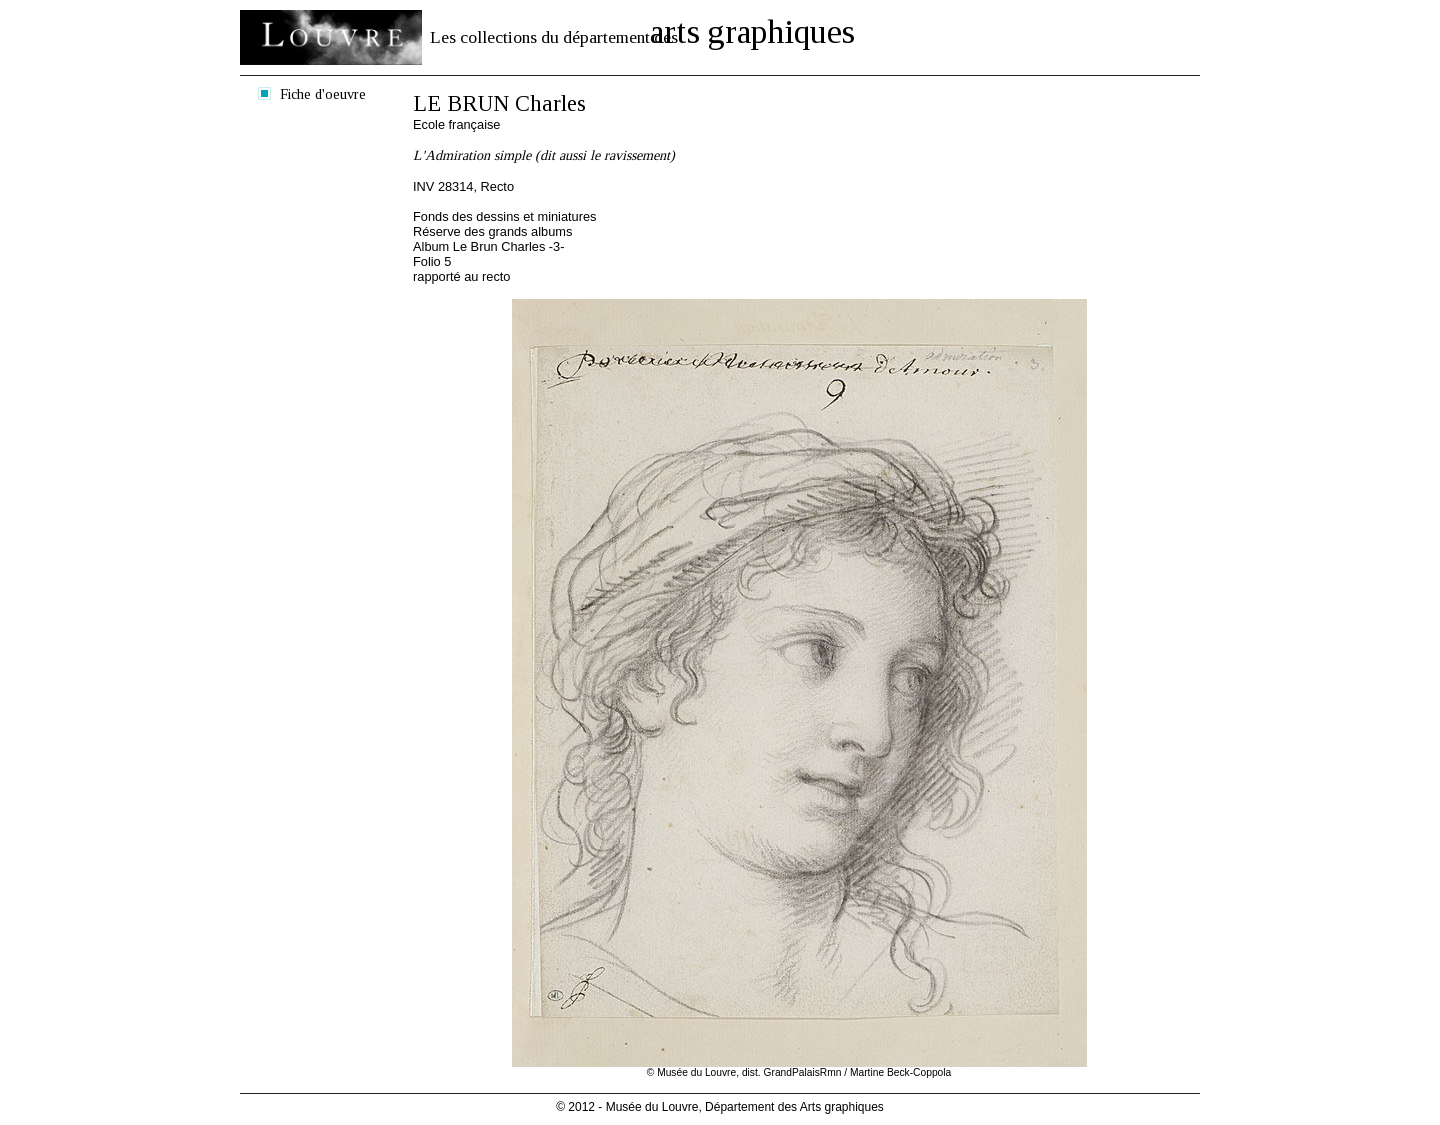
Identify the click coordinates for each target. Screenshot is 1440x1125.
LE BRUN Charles (499, 103)
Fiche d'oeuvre (323, 94)
